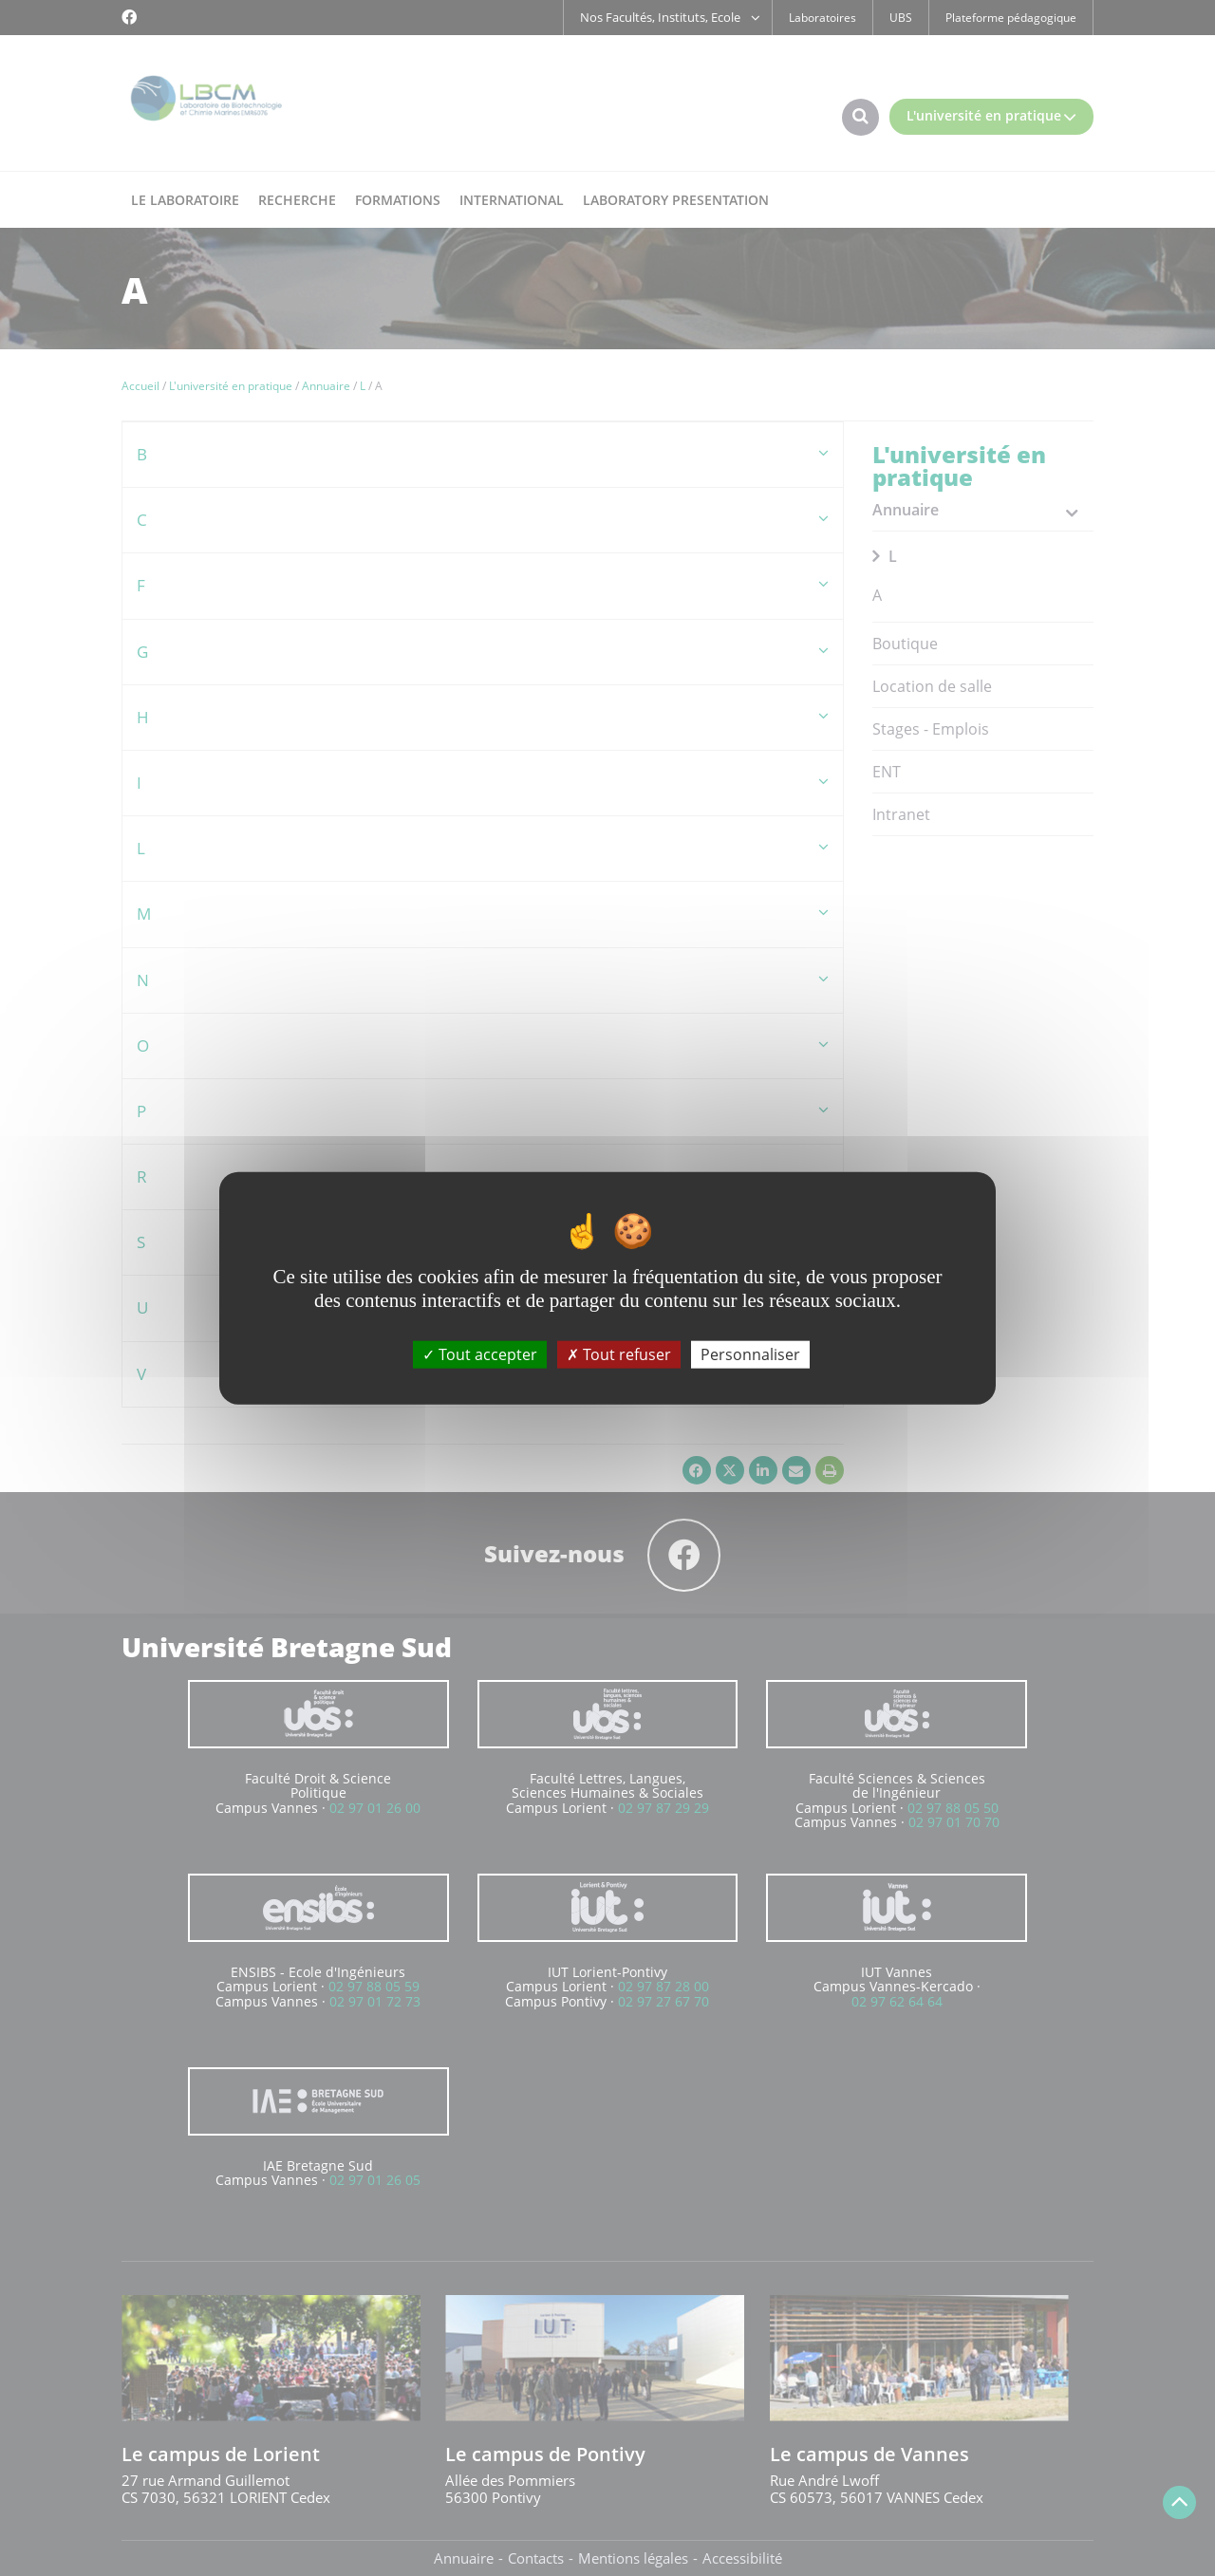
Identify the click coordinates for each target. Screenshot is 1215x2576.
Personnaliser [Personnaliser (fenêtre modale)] (750, 1353)
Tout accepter (479, 1353)
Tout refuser (619, 1353)
